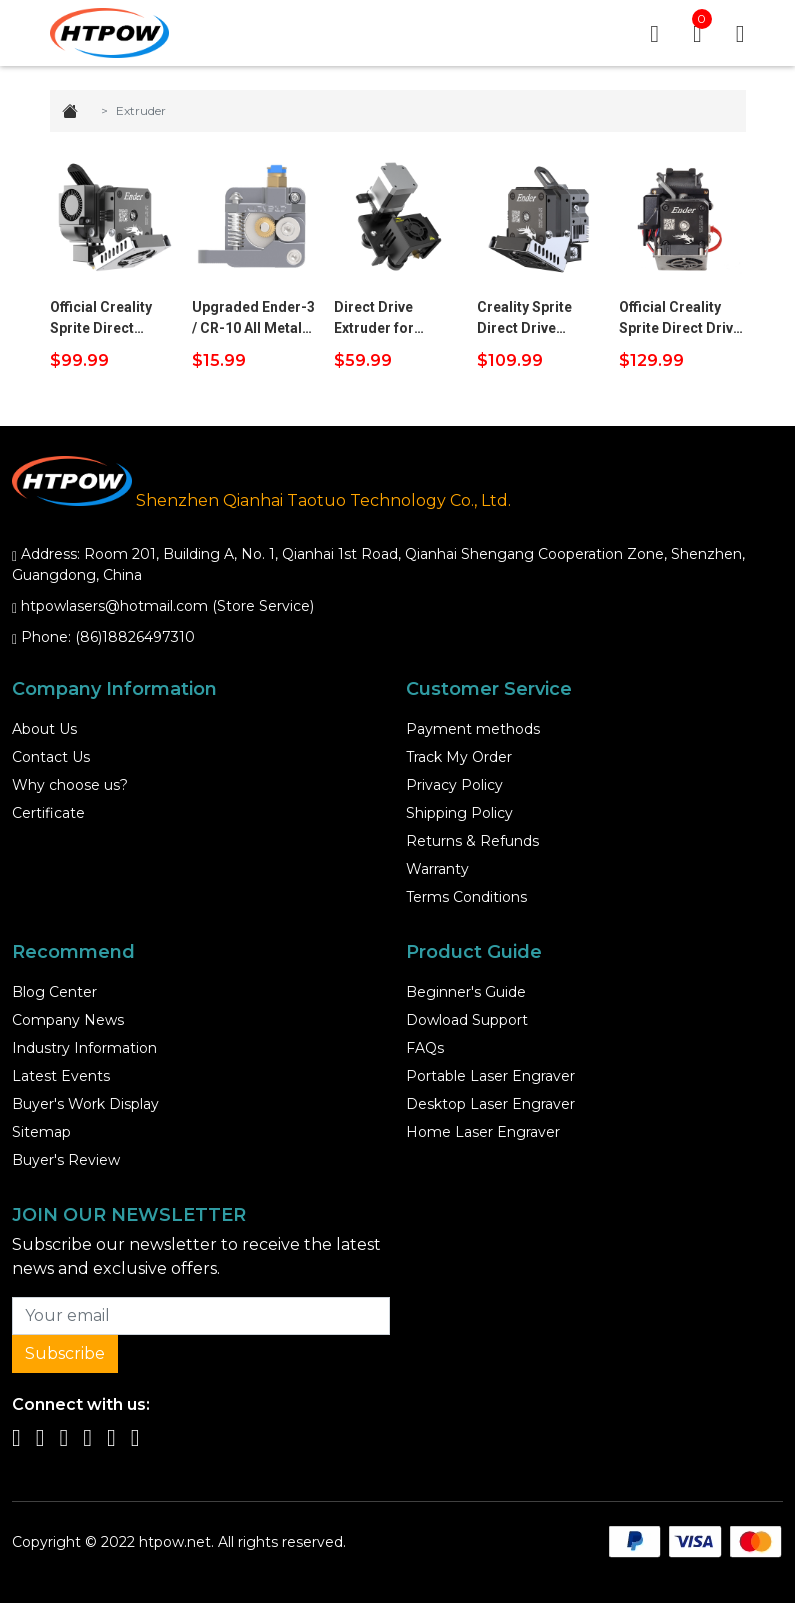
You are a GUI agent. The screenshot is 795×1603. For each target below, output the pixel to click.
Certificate (48, 813)
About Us (44, 729)
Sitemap (41, 1132)
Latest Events (61, 1076)
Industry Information (84, 1048)
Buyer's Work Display (85, 1104)
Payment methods (473, 729)
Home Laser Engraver (483, 1132)
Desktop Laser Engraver (490, 1104)
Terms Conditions (466, 897)
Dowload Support (467, 1020)
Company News (68, 1020)
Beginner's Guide (466, 992)
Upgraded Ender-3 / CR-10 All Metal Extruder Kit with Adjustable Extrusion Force (253, 319)
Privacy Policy (454, 785)
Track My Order (459, 757)
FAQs (425, 1048)
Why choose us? (70, 785)
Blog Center (54, 992)
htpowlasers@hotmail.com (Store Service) (167, 606)
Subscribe (65, 1353)
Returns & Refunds (472, 841)
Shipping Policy (459, 813)
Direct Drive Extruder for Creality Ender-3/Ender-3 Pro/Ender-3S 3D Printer (390, 319)
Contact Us (51, 757)
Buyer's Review (66, 1160)
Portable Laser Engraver (490, 1076)
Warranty (437, 869)
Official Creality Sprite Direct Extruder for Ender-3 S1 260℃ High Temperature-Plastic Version (107, 319)
